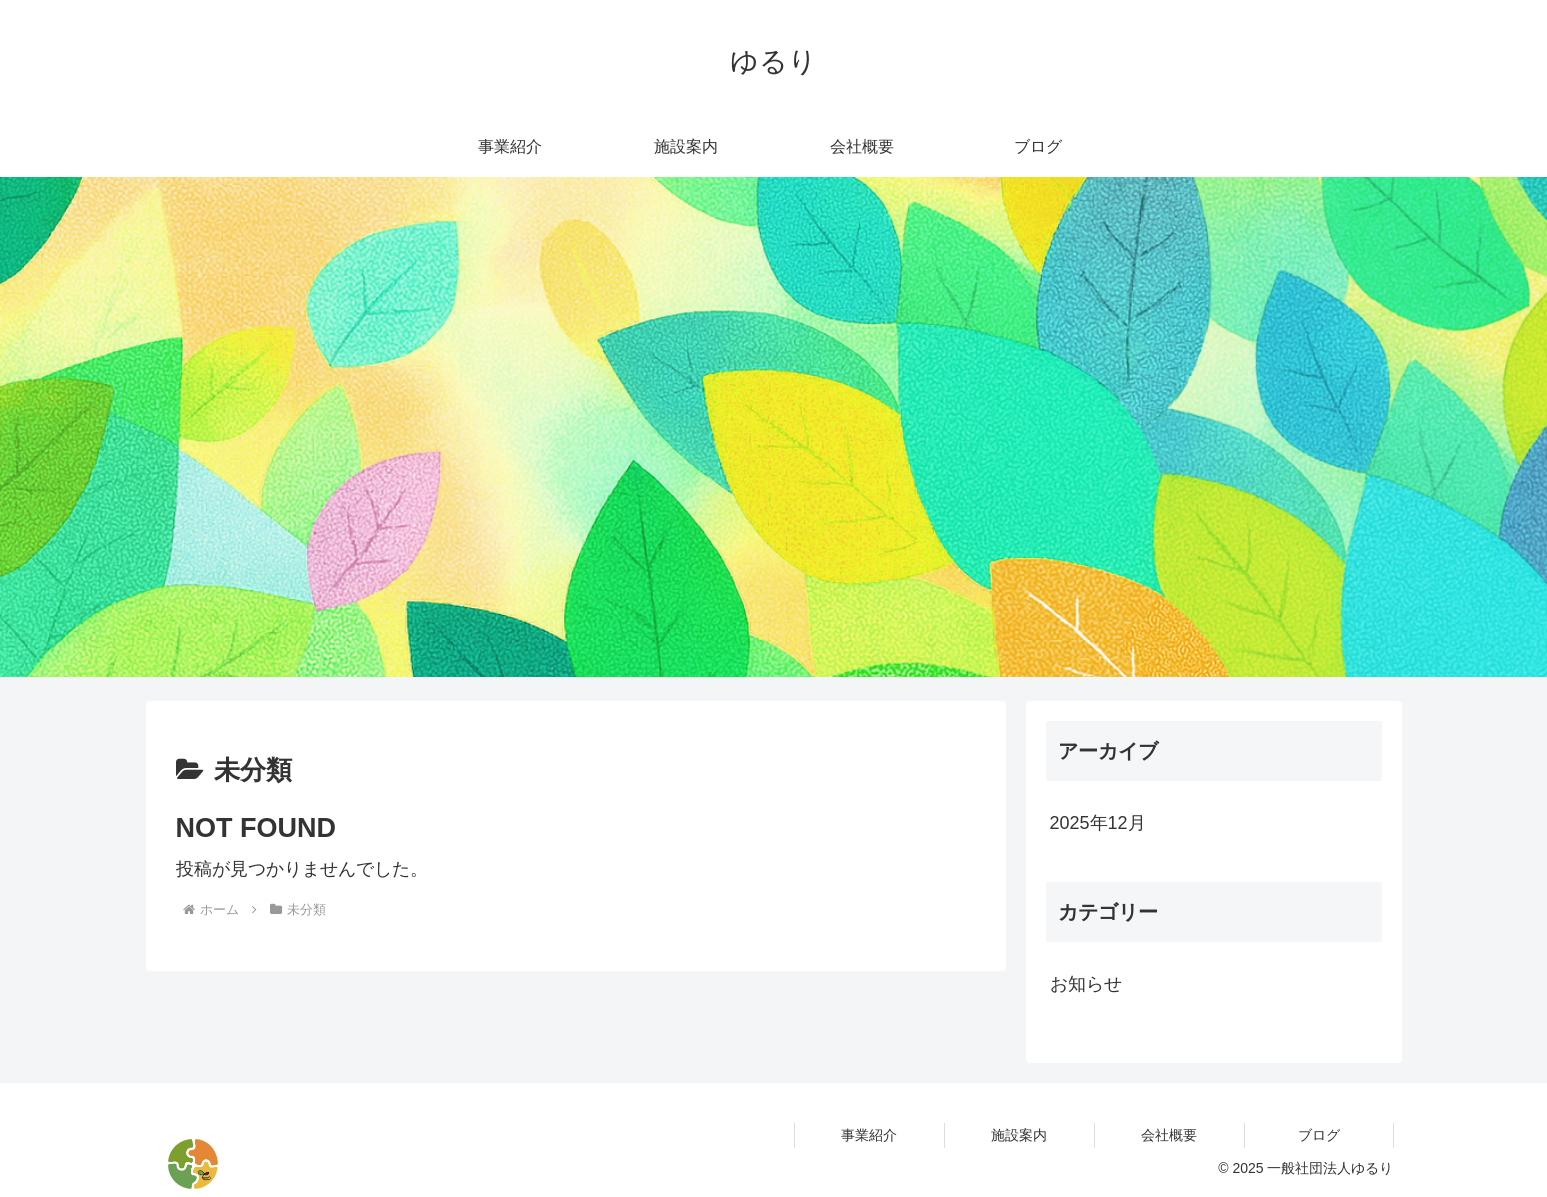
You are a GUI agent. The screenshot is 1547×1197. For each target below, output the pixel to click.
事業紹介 (869, 1135)
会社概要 (1169, 1135)
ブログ (1319, 1135)
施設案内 (1019, 1135)
